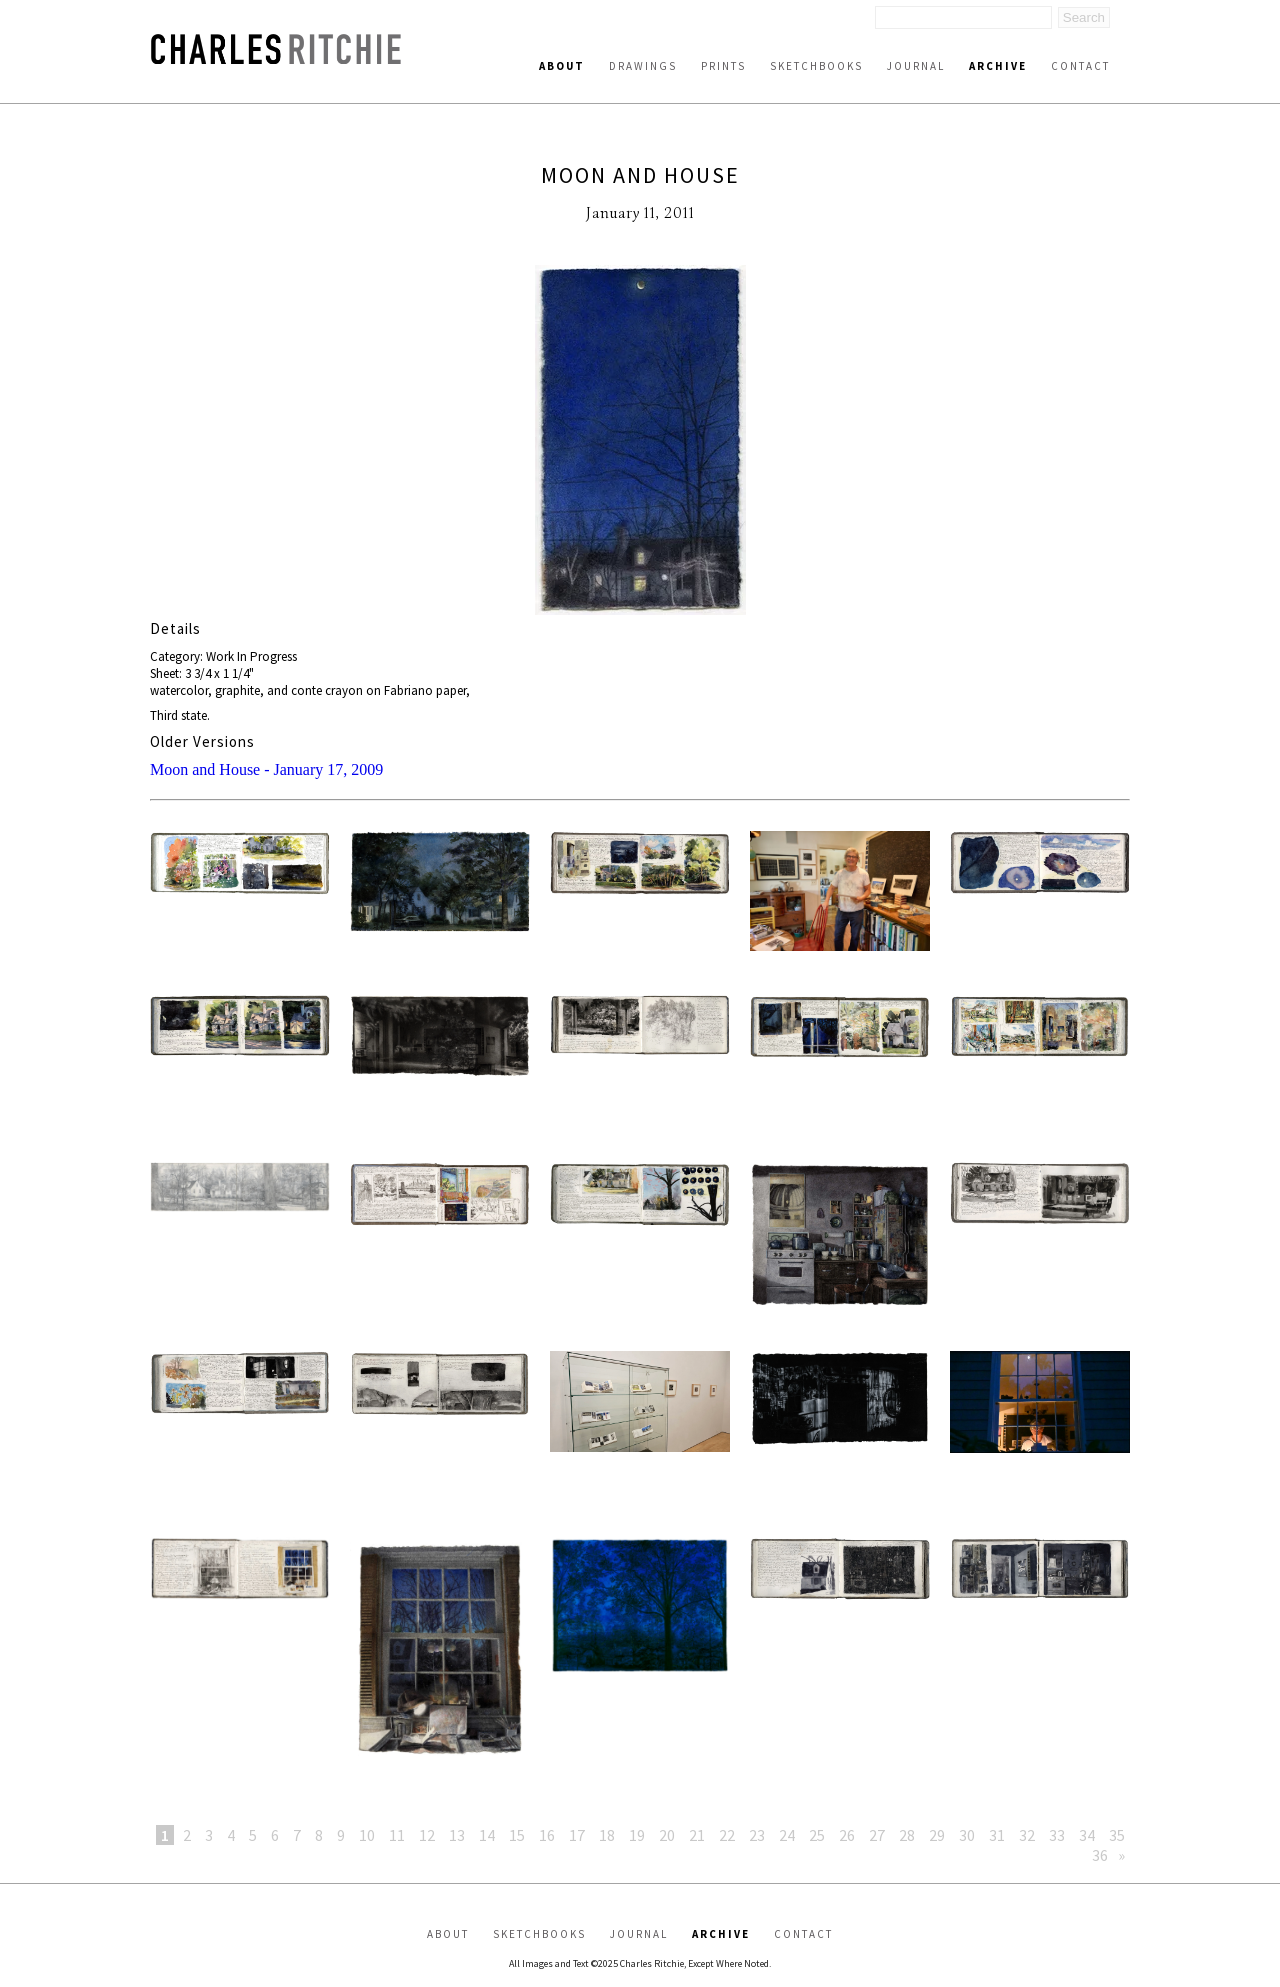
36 (1100, 1855)
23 (757, 1835)
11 (397, 1835)
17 (577, 1835)
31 (997, 1835)
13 (457, 1835)
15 (517, 1835)
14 (487, 1835)
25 (817, 1835)
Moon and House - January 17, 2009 (266, 769)
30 (967, 1835)
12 (427, 1835)
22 (727, 1835)
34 (1087, 1835)
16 (547, 1835)
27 (877, 1835)
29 (937, 1835)
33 (1057, 1835)
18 (607, 1835)
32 (1027, 1835)
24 (787, 1835)
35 (1117, 1835)
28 (907, 1835)
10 (367, 1835)
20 (667, 1835)
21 (697, 1835)
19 (637, 1835)
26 (847, 1835)
